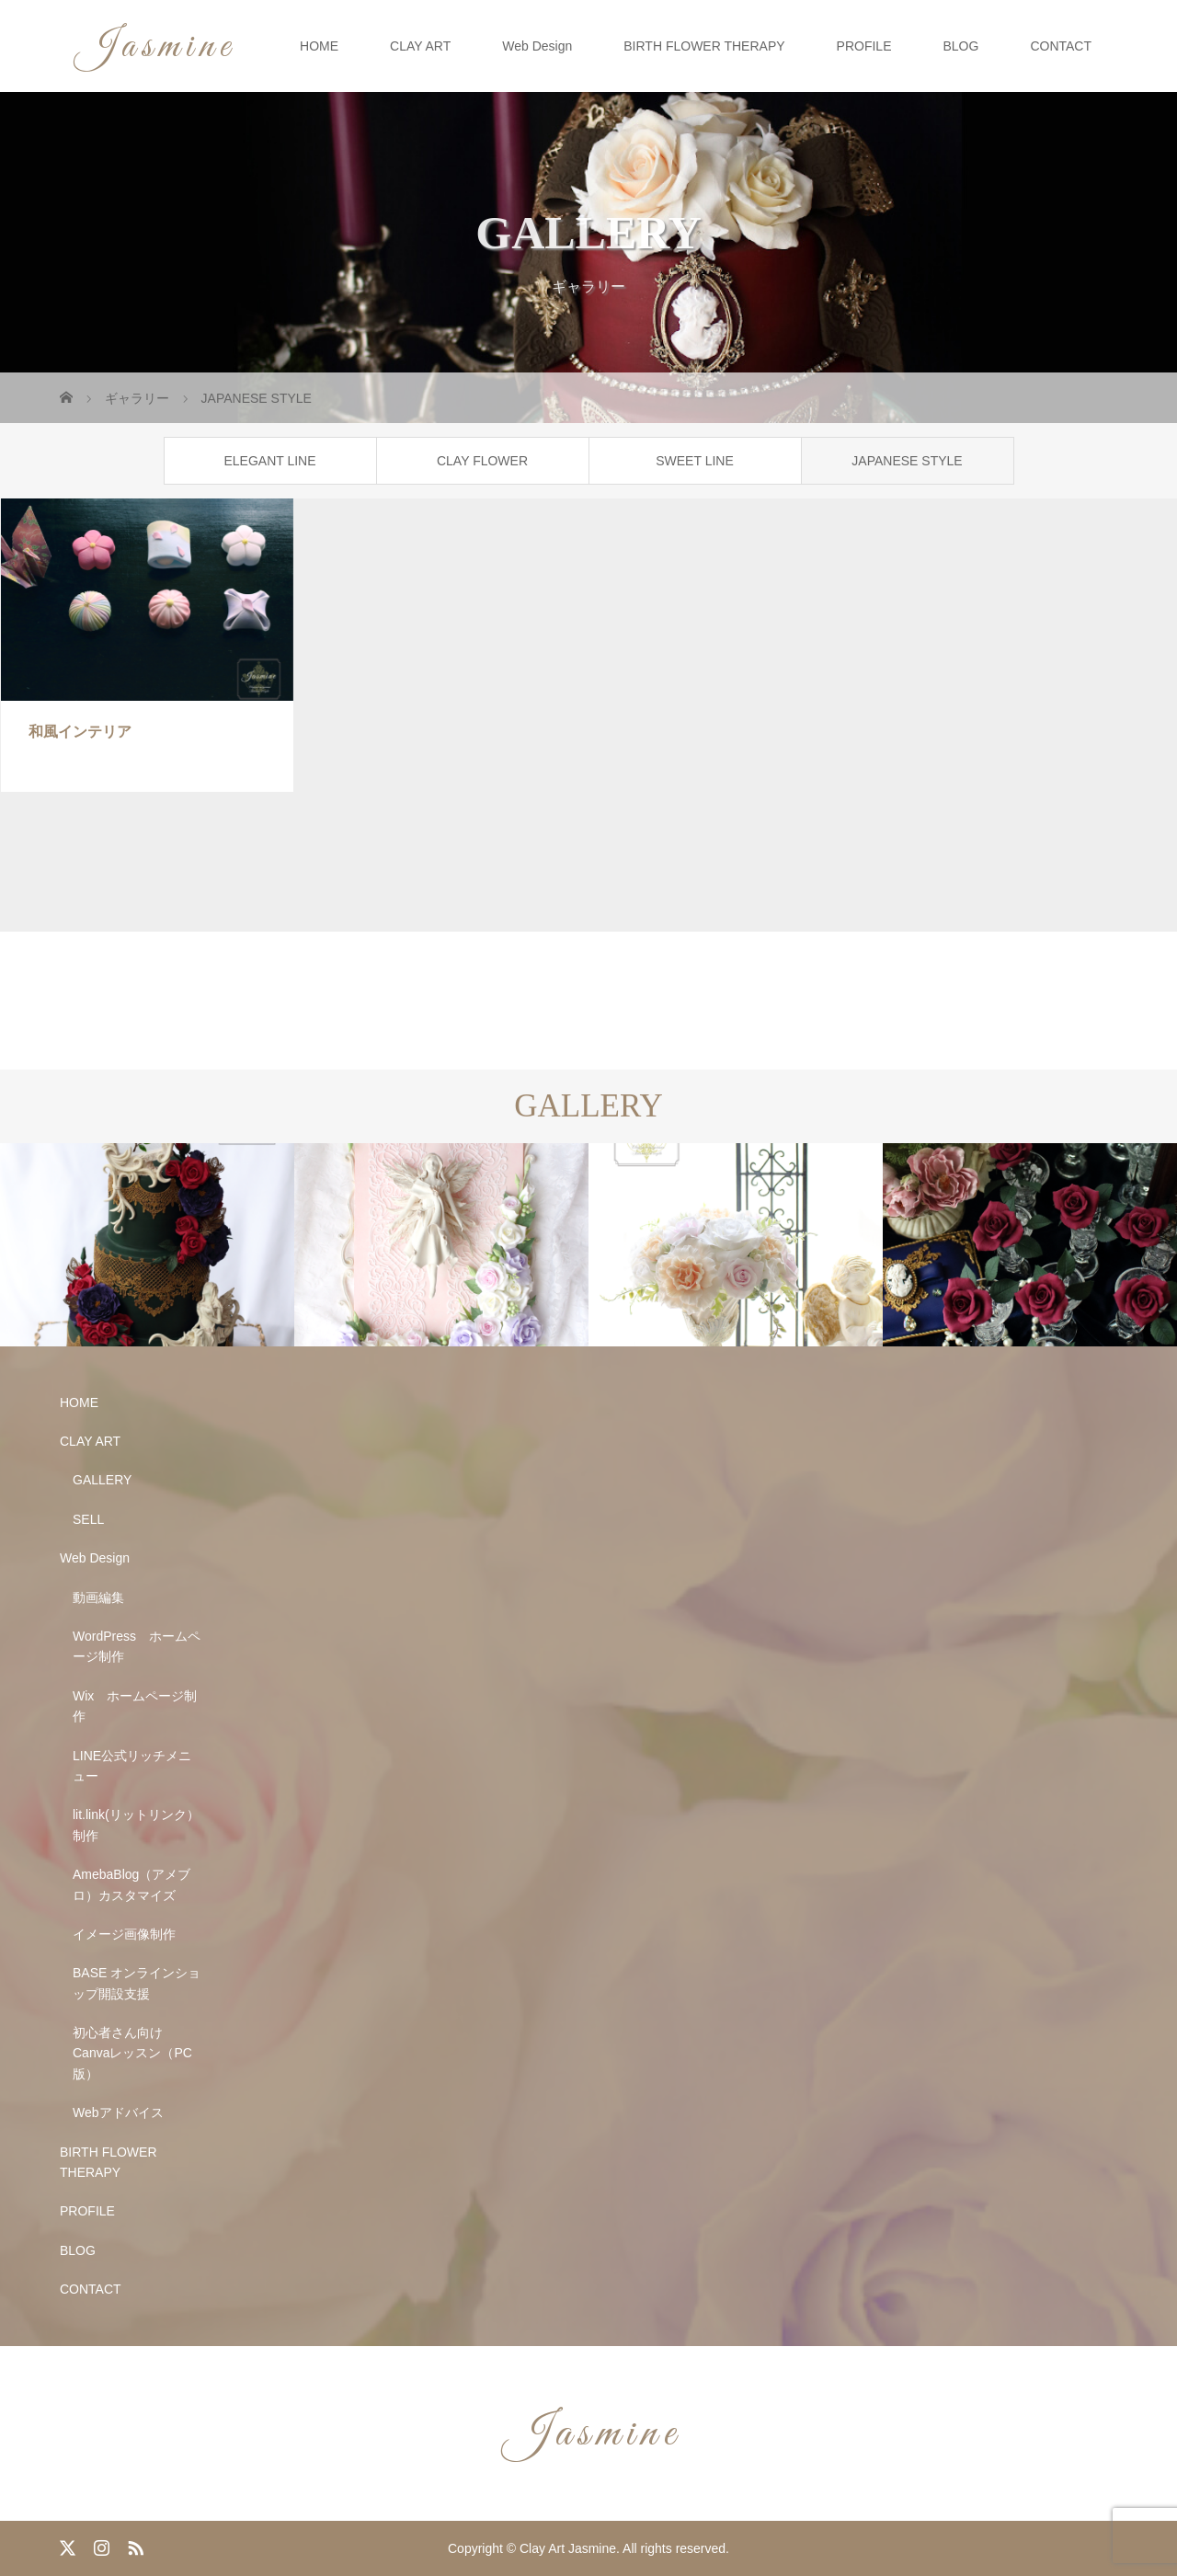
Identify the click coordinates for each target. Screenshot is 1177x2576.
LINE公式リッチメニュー (132, 1765)
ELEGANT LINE (269, 460)
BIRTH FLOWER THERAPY (703, 46)
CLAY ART (420, 46)
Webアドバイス (118, 2112)
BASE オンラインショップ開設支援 (136, 1982)
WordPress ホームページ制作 (136, 1646)
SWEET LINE (695, 460)
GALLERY (102, 1479)
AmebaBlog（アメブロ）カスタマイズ (131, 1884)
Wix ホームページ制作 (135, 1706)
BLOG (960, 46)
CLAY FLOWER (482, 460)
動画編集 (98, 1597)
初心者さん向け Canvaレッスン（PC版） (132, 2053)
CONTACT (1060, 46)
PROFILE (864, 46)
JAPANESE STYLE (906, 460)
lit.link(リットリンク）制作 (136, 1824)
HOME (319, 46)
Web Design (537, 46)
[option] (147, 1245)
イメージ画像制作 (124, 1934)
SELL (88, 1519)
